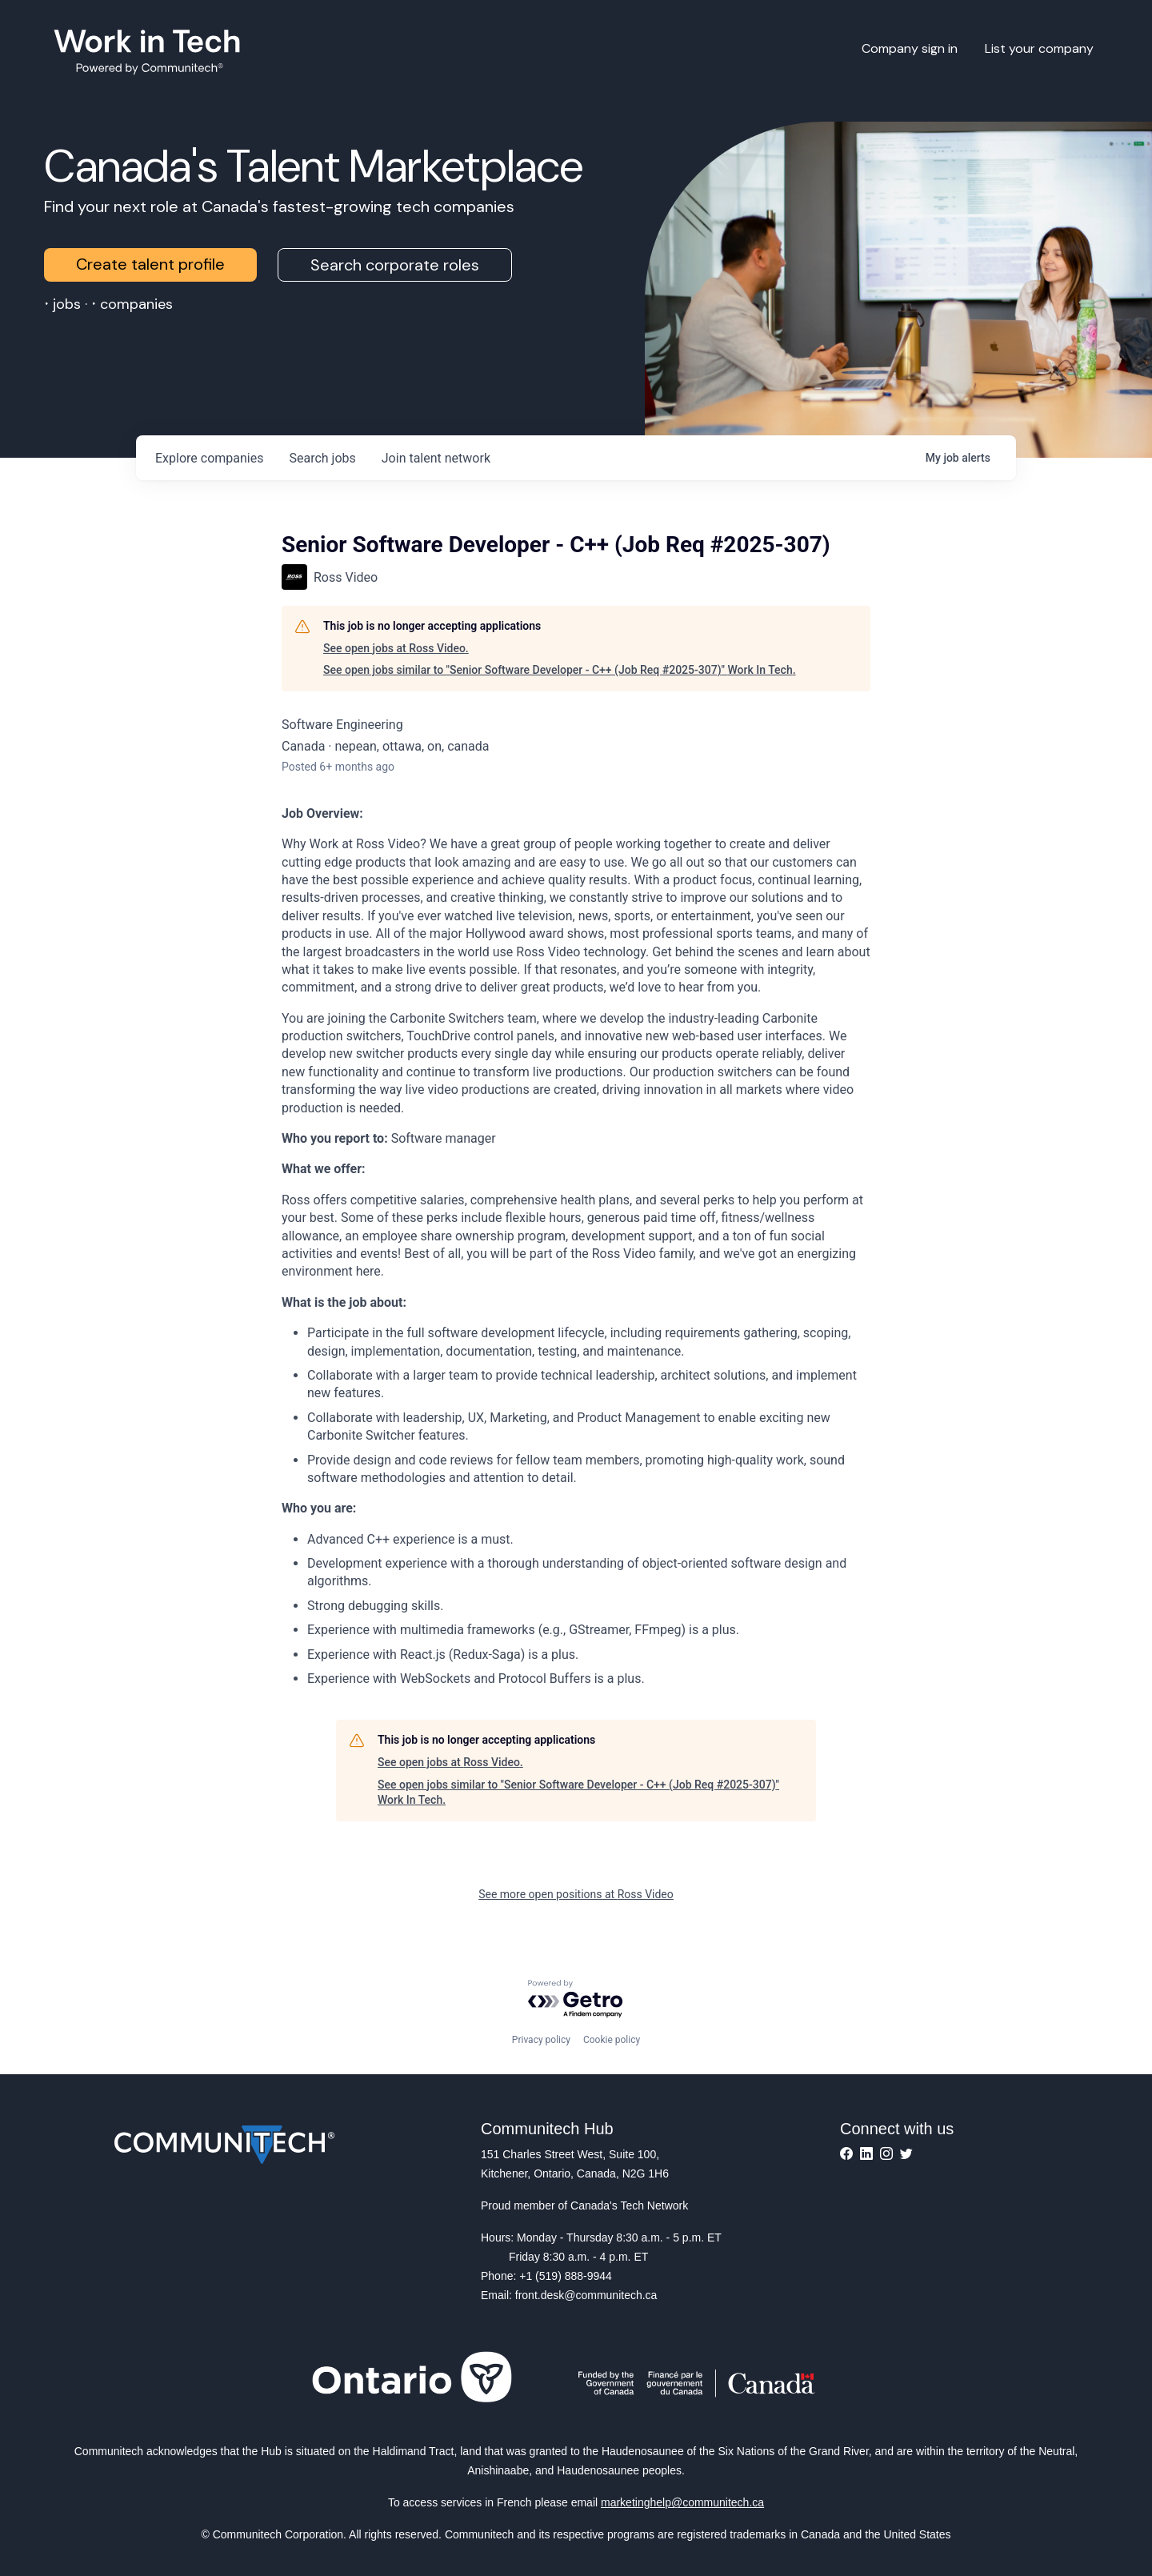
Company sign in (910, 48)
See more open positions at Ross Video (576, 1894)
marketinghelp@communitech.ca (682, 2502)
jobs (322, 458)
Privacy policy (541, 2039)
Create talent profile (150, 264)
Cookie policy (611, 2039)
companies (209, 458)
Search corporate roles (394, 264)
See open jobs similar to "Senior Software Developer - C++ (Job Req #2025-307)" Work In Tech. (559, 669)
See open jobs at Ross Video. (396, 648)
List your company (1039, 48)
